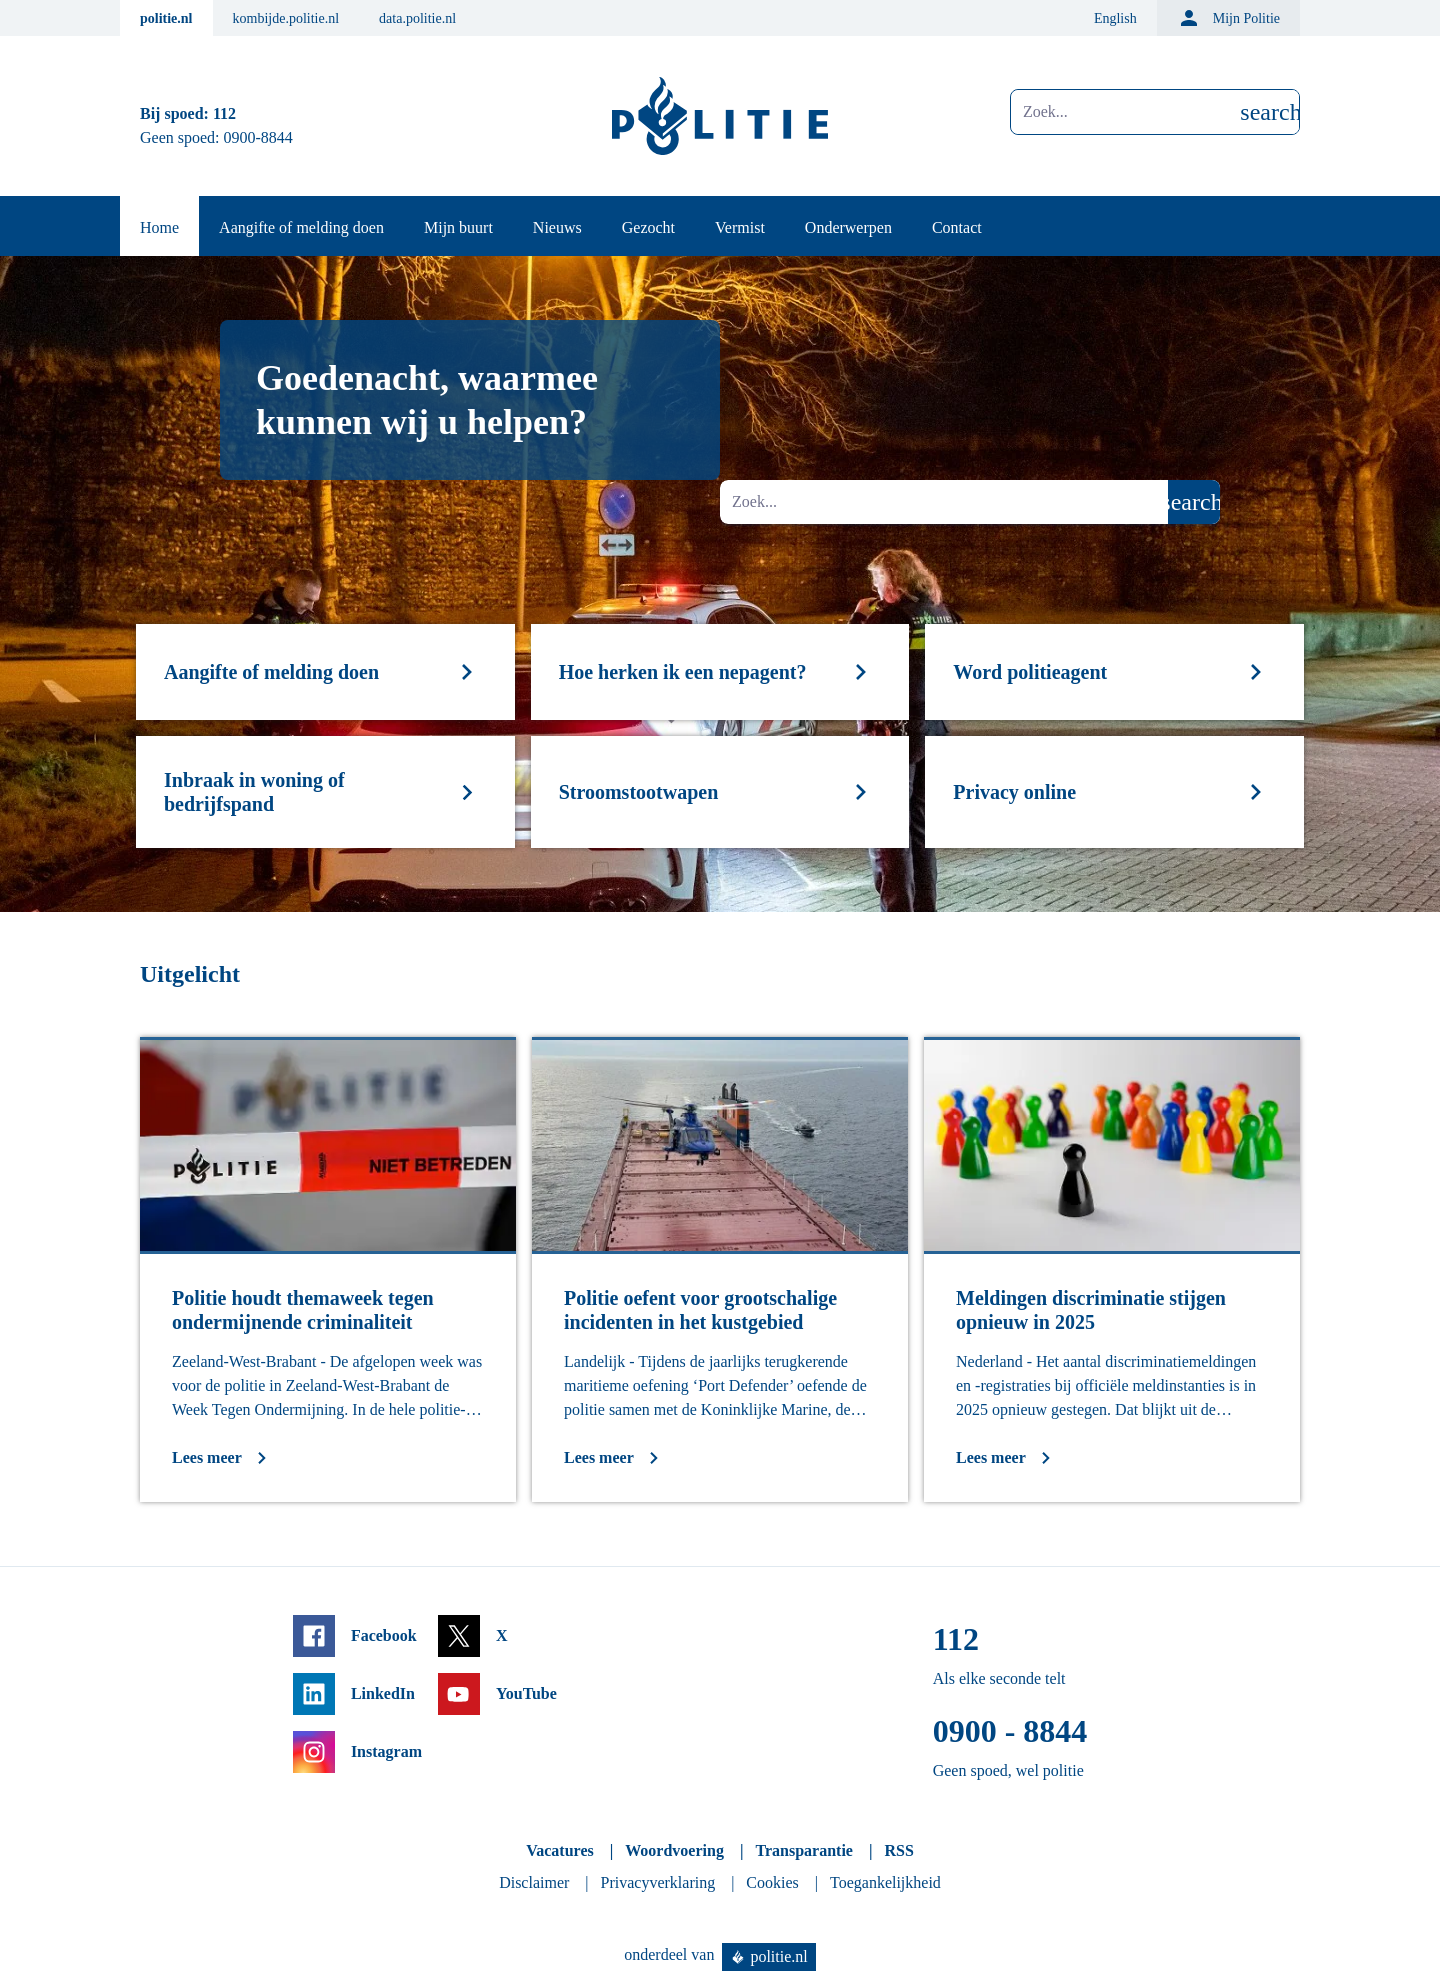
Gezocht (648, 227)
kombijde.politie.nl (286, 18)
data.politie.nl (417, 18)
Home (159, 227)
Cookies (772, 1882)
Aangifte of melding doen (301, 227)
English (1115, 18)
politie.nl (166, 18)
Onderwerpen (848, 227)
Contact (957, 227)
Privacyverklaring (658, 1882)
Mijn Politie (1228, 18)
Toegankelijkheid (885, 1882)
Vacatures (560, 1850)
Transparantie (803, 1850)
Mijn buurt (458, 227)
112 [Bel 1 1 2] (224, 113)
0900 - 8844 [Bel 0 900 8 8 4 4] (1010, 1731)
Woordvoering (674, 1850)
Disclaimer (534, 1882)
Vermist (740, 227)
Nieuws (557, 227)
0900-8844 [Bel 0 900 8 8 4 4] (258, 137)
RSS (898, 1850)
